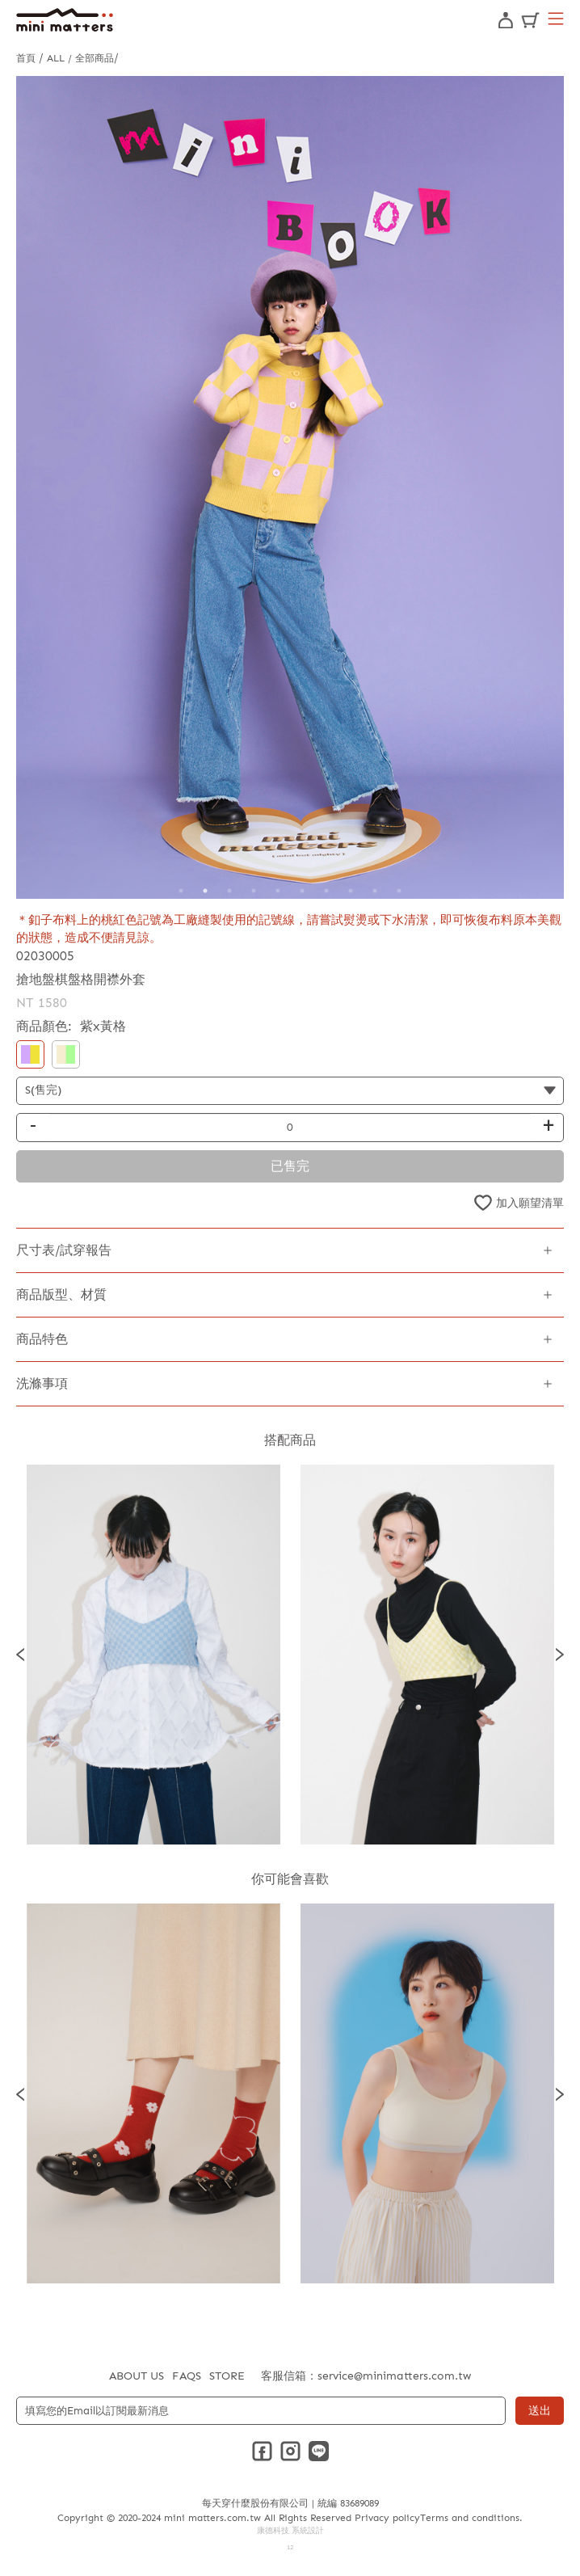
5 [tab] (278, 891)
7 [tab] (326, 891)
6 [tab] (302, 891)
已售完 (290, 1166)
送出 (539, 2411)
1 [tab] (181, 891)
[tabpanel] (290, 487)
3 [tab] (229, 891)
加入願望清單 (530, 1203)
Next (560, 1655)
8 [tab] (351, 891)
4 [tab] (254, 891)
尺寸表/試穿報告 (63, 1250)
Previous (20, 1655)
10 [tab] (399, 891)
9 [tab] (375, 891)
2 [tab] (205, 891)
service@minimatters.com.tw (394, 2376)
